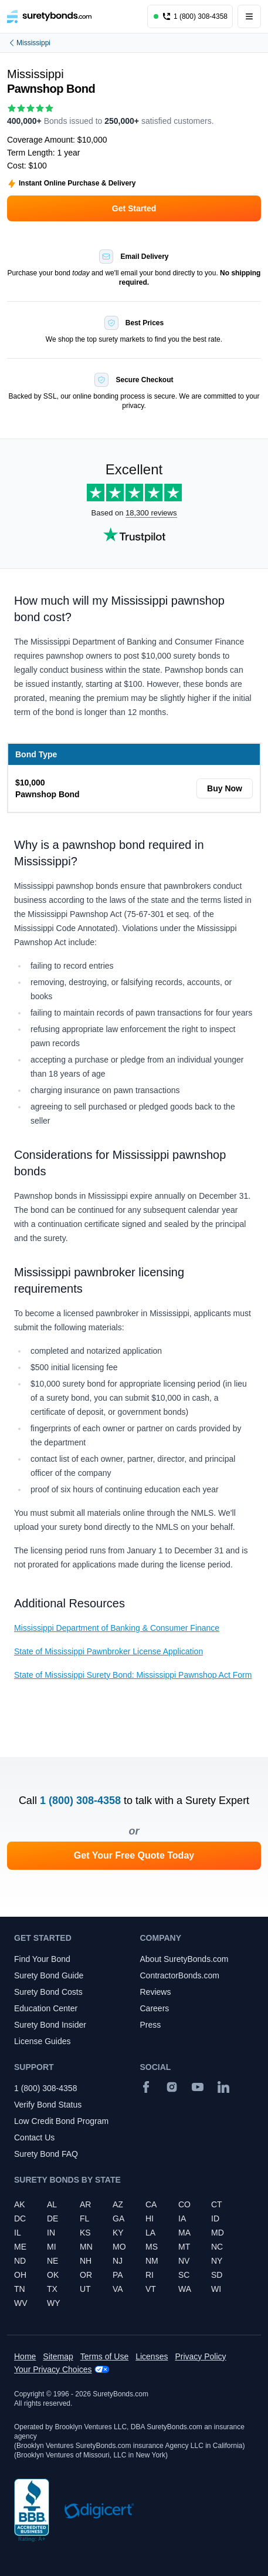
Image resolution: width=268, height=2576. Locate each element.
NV (183, 2260)
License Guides (42, 2041)
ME (20, 2246)
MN (86, 2246)
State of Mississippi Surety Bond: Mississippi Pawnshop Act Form (133, 1675)
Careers (154, 2008)
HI (149, 2218)
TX (52, 2289)
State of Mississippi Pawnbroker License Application (108, 1651)
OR (86, 2275)
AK (19, 2204)
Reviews (155, 1992)
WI (216, 2289)
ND (20, 2260)
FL (84, 2218)
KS (85, 2232)
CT (216, 2204)
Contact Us (34, 2137)
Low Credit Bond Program (61, 2121)
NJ (118, 2260)
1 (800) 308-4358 (80, 1800)
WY (53, 2303)
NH (85, 2260)
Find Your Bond (42, 1959)
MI (51, 2246)
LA (150, 2232)
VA (118, 2289)
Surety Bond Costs (48, 1992)
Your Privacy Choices (53, 2369)
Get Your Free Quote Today (134, 1855)
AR (85, 2204)
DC (20, 2218)
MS (151, 2246)
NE (52, 2260)
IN (51, 2232)
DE (52, 2218)
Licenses (151, 2356)
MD (217, 2232)
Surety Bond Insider (50, 2024)
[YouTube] (197, 2087)
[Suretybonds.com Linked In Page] (223, 2087)
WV (21, 2303)
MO (119, 2246)
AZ (118, 2204)
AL (52, 2204)
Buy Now (224, 788)
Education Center (45, 2008)
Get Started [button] (134, 208)
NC (217, 2246)
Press (150, 2024)
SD (216, 2275)
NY (216, 2260)
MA (184, 2232)
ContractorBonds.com (179, 1975)
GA (118, 2218)
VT (150, 2289)
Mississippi (28, 43)
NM (151, 2260)
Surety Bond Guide (48, 1975)
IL (17, 2232)
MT (184, 2246)
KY (118, 2232)
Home (25, 2356)
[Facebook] (146, 2087)
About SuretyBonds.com (184, 1959)
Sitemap (58, 2356)
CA (151, 2204)
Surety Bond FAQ (46, 2154)
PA (118, 2275)
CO (184, 2204)
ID (215, 2218)
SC (183, 2275)
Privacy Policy (200, 2356)
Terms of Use (104, 2356)
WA (184, 2289)
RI (149, 2275)
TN (19, 2289)
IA (182, 2218)
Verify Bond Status (48, 2104)
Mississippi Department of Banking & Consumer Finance (116, 1628)
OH (20, 2275)
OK (53, 2275)
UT (85, 2289)
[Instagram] (172, 2087)
